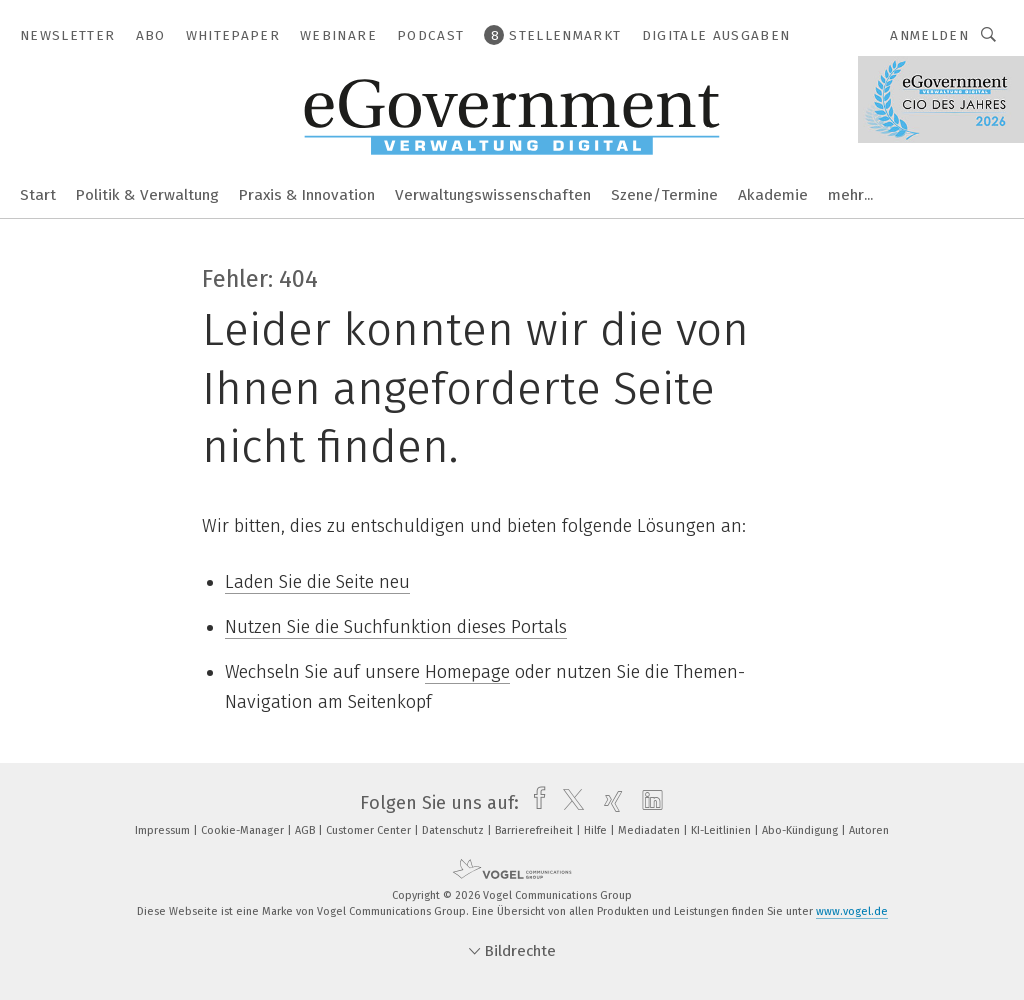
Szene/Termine (664, 195)
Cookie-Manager (244, 830)
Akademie (773, 195)
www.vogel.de (852, 911)
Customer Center (370, 830)
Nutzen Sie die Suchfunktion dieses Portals (396, 627)
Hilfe (597, 830)
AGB (306, 830)
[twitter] (568, 803)
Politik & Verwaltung (147, 195)
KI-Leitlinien (722, 830)
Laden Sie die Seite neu (317, 582)
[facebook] (534, 803)
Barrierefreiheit (535, 830)
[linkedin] (647, 803)
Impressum (164, 830)
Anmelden (929, 35)
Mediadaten (650, 830)
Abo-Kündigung (801, 830)
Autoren (869, 830)
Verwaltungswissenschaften (493, 195)
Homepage (467, 672)
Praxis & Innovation (307, 195)
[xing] (608, 803)
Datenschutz (454, 830)
